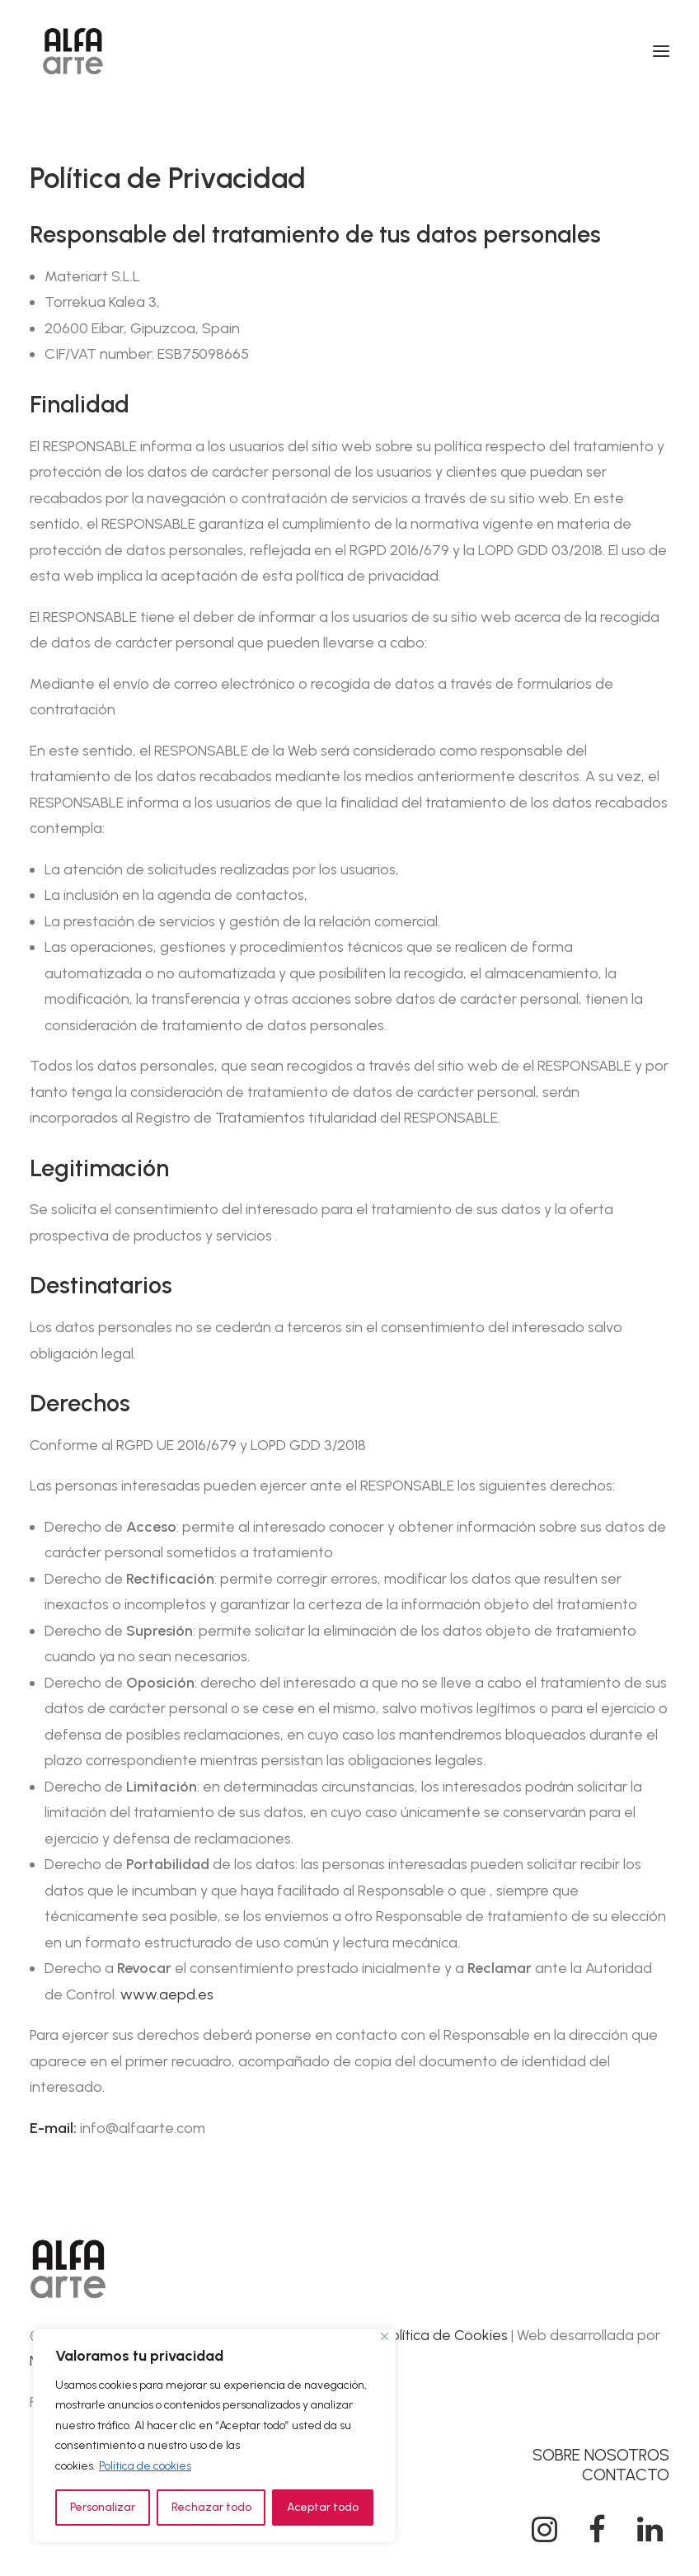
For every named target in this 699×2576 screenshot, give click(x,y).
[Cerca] (384, 2336)
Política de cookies (145, 2466)
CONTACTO (625, 2474)
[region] (214, 2436)
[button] (661, 51)
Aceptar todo (323, 2507)
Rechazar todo (211, 2507)
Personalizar (102, 2507)
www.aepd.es (165, 1994)
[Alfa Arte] (73, 51)
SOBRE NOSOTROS (600, 2455)
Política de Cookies (446, 2335)
